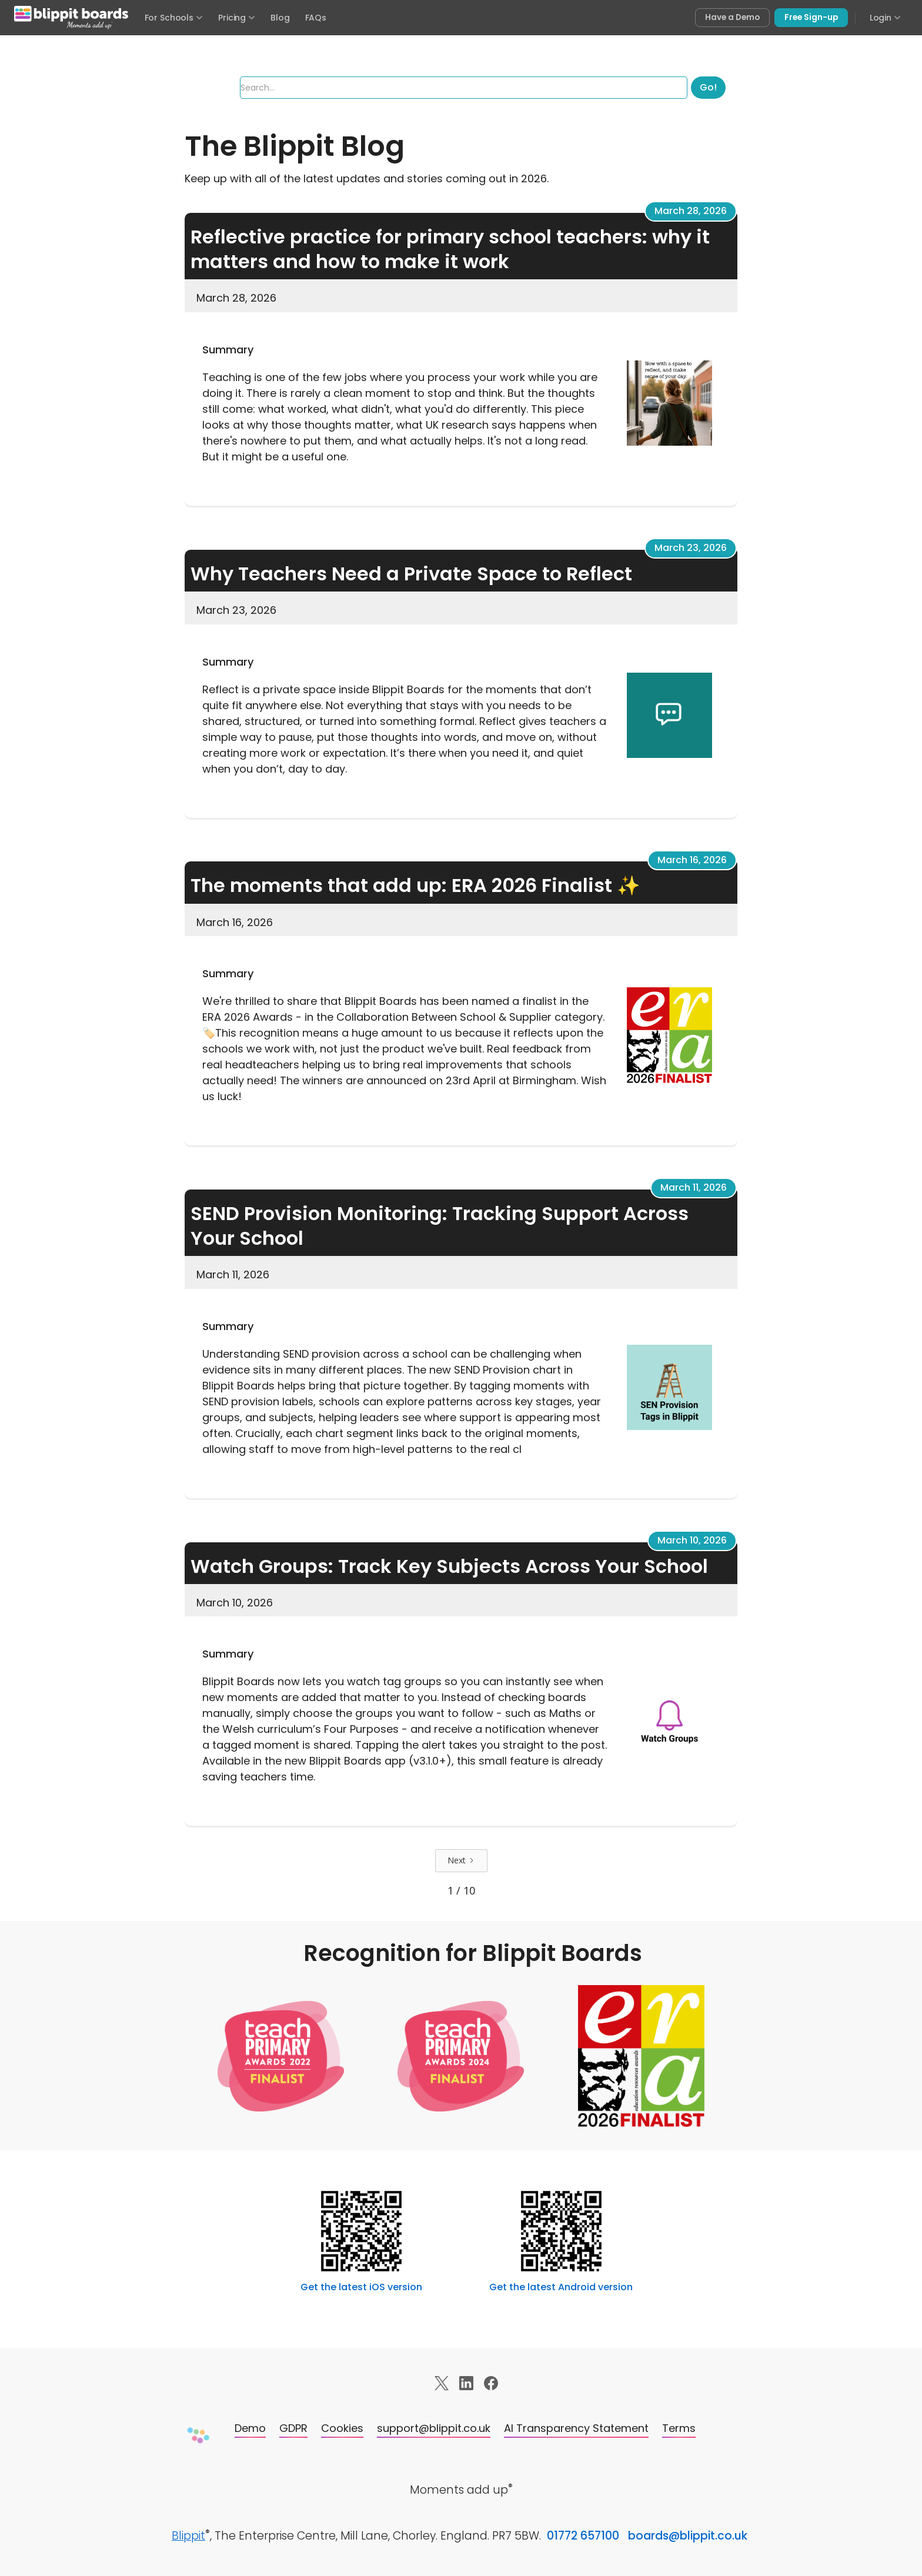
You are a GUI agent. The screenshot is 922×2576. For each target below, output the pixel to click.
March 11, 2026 (693, 1187)
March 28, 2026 (690, 211)
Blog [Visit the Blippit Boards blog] (279, 18)
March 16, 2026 (692, 860)
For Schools (174, 18)
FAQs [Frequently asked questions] (315, 18)
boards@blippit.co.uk (687, 2536)
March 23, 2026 (690, 547)
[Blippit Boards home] (71, 17)
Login (885, 18)
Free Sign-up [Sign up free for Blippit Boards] (811, 17)
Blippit (188, 2536)
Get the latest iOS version (361, 2287)
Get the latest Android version (561, 2287)
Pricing (236, 18)
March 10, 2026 (692, 1540)
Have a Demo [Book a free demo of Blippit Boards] (732, 17)
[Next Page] (461, 1860)
